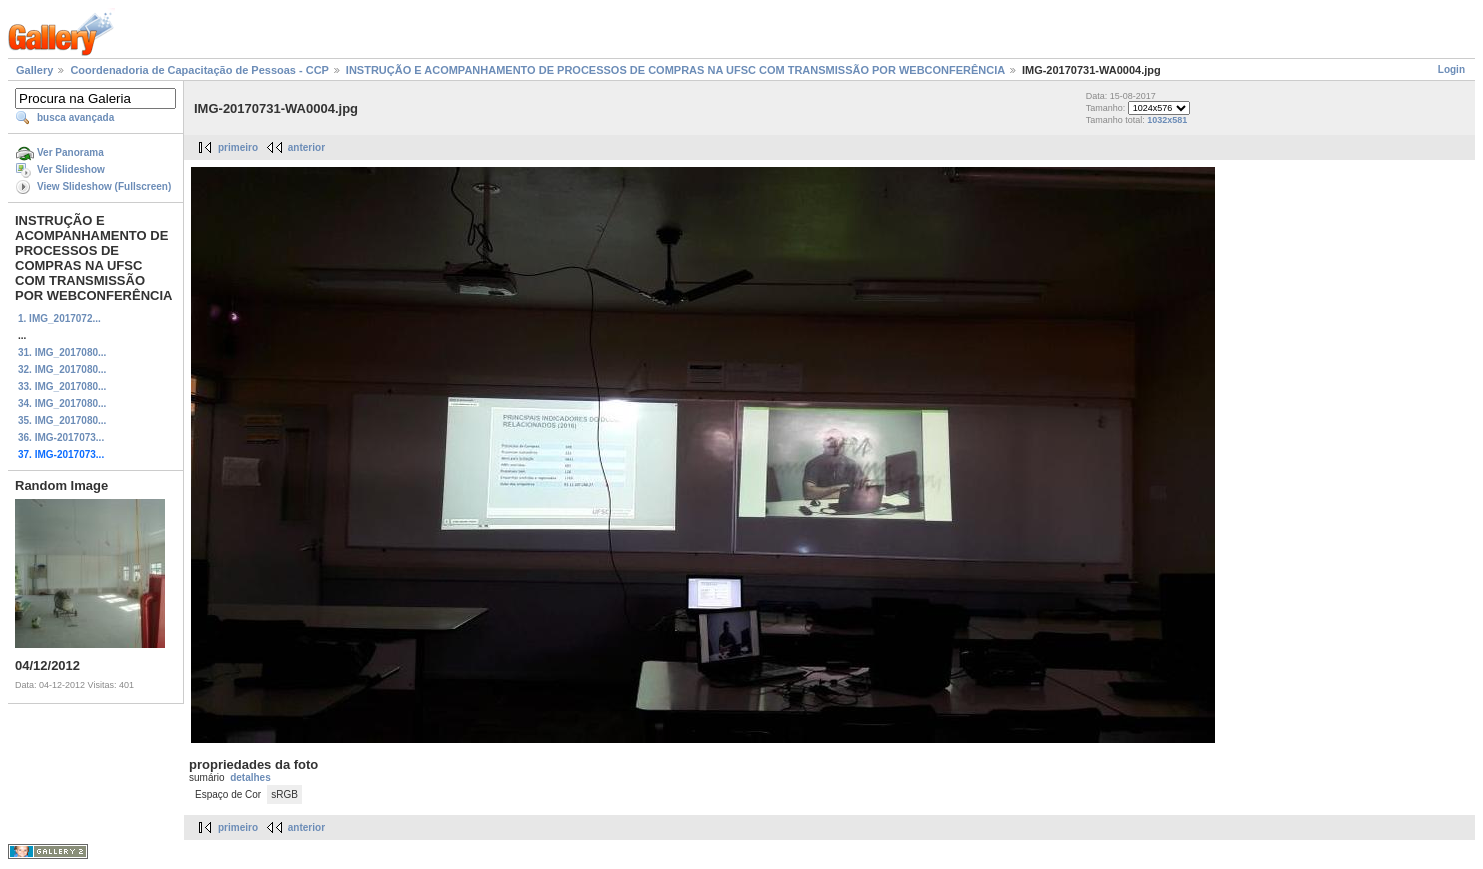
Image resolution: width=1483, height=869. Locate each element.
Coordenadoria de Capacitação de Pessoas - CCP (199, 70)
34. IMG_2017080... (62, 403)
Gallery (34, 70)
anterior (306, 147)
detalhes (250, 777)
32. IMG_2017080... (62, 369)
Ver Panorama (70, 152)
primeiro (238, 147)
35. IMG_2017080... (62, 420)
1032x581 (1167, 120)
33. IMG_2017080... (62, 386)
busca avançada (75, 117)
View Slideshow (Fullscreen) (104, 186)
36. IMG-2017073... (61, 437)
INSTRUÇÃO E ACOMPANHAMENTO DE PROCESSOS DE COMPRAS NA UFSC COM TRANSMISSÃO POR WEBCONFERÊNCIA (675, 70)
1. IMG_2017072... (59, 318)
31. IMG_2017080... (62, 352)
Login (1451, 69)
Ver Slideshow (71, 169)
